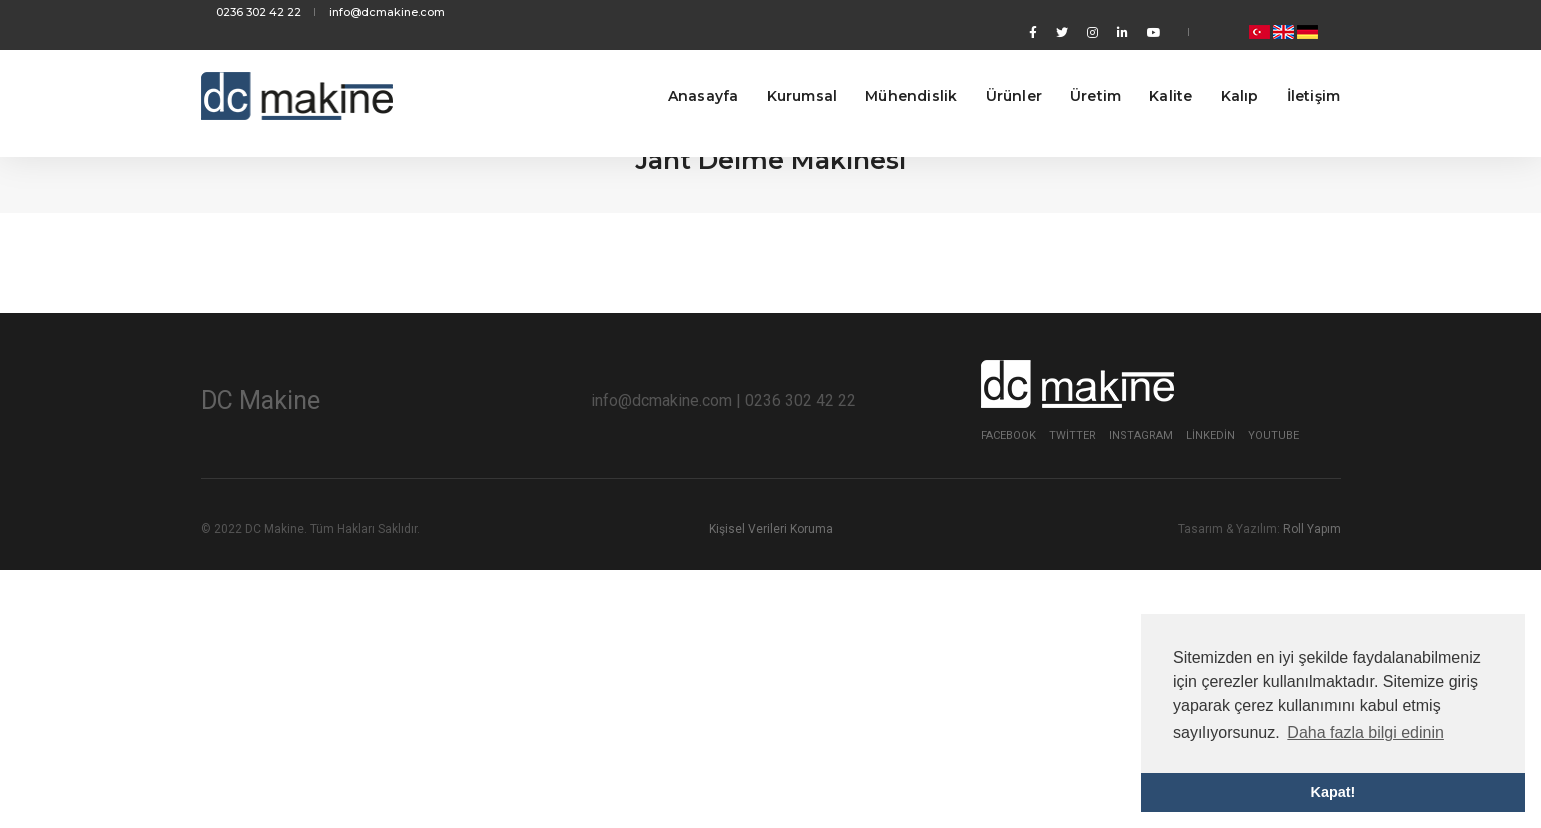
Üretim (1079, 70)
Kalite (1154, 70)
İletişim (1298, 70)
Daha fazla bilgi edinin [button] (1365, 732)
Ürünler (998, 70)
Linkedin (1210, 435)
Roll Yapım (1312, 529)
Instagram (1141, 435)
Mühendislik (895, 70)
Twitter (1072, 435)
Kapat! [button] (1333, 792)
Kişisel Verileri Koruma (771, 529)
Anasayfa (687, 70)
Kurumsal (786, 70)
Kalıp (1224, 70)
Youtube (1273, 435)
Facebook (1008, 435)
